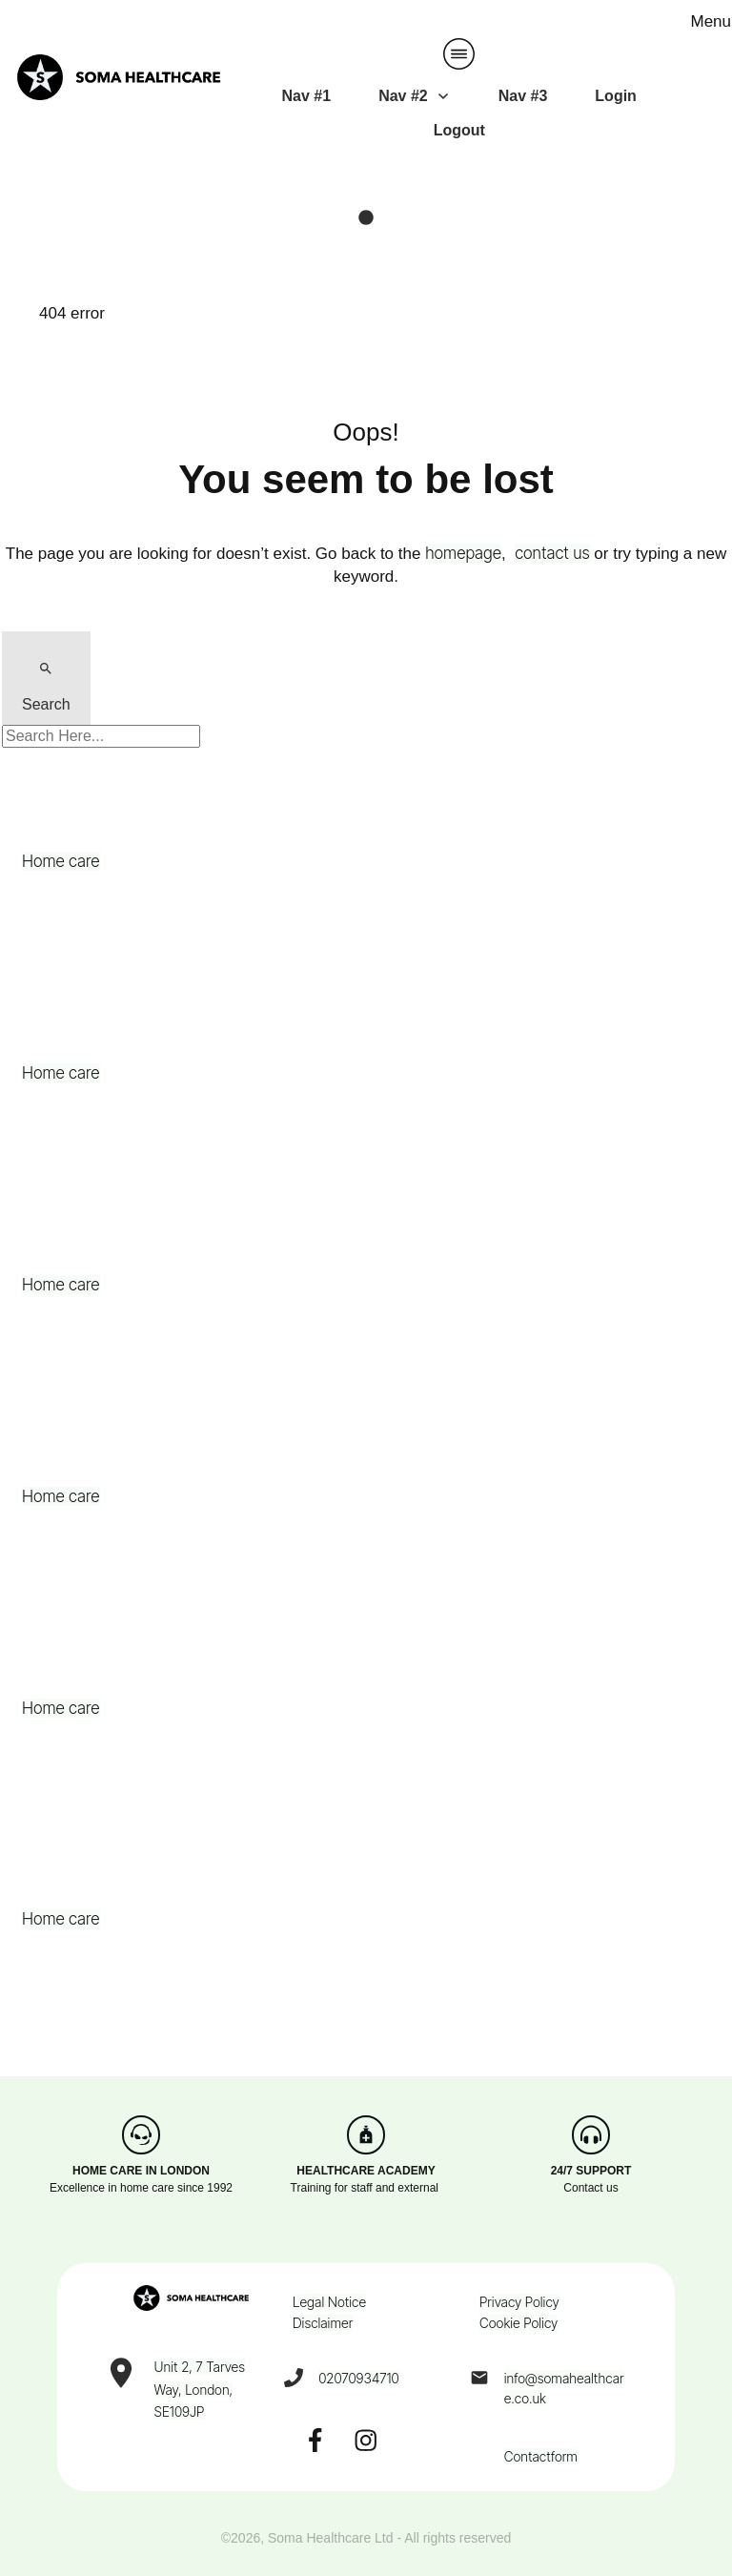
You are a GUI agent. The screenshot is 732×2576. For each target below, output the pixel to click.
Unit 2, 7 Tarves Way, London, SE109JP (199, 2390)
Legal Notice (329, 2302)
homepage (463, 553)
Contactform (541, 2456)
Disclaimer (323, 2323)
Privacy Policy (519, 2302)
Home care (61, 861)
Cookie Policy (518, 2323)
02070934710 (358, 2378)
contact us (552, 553)
